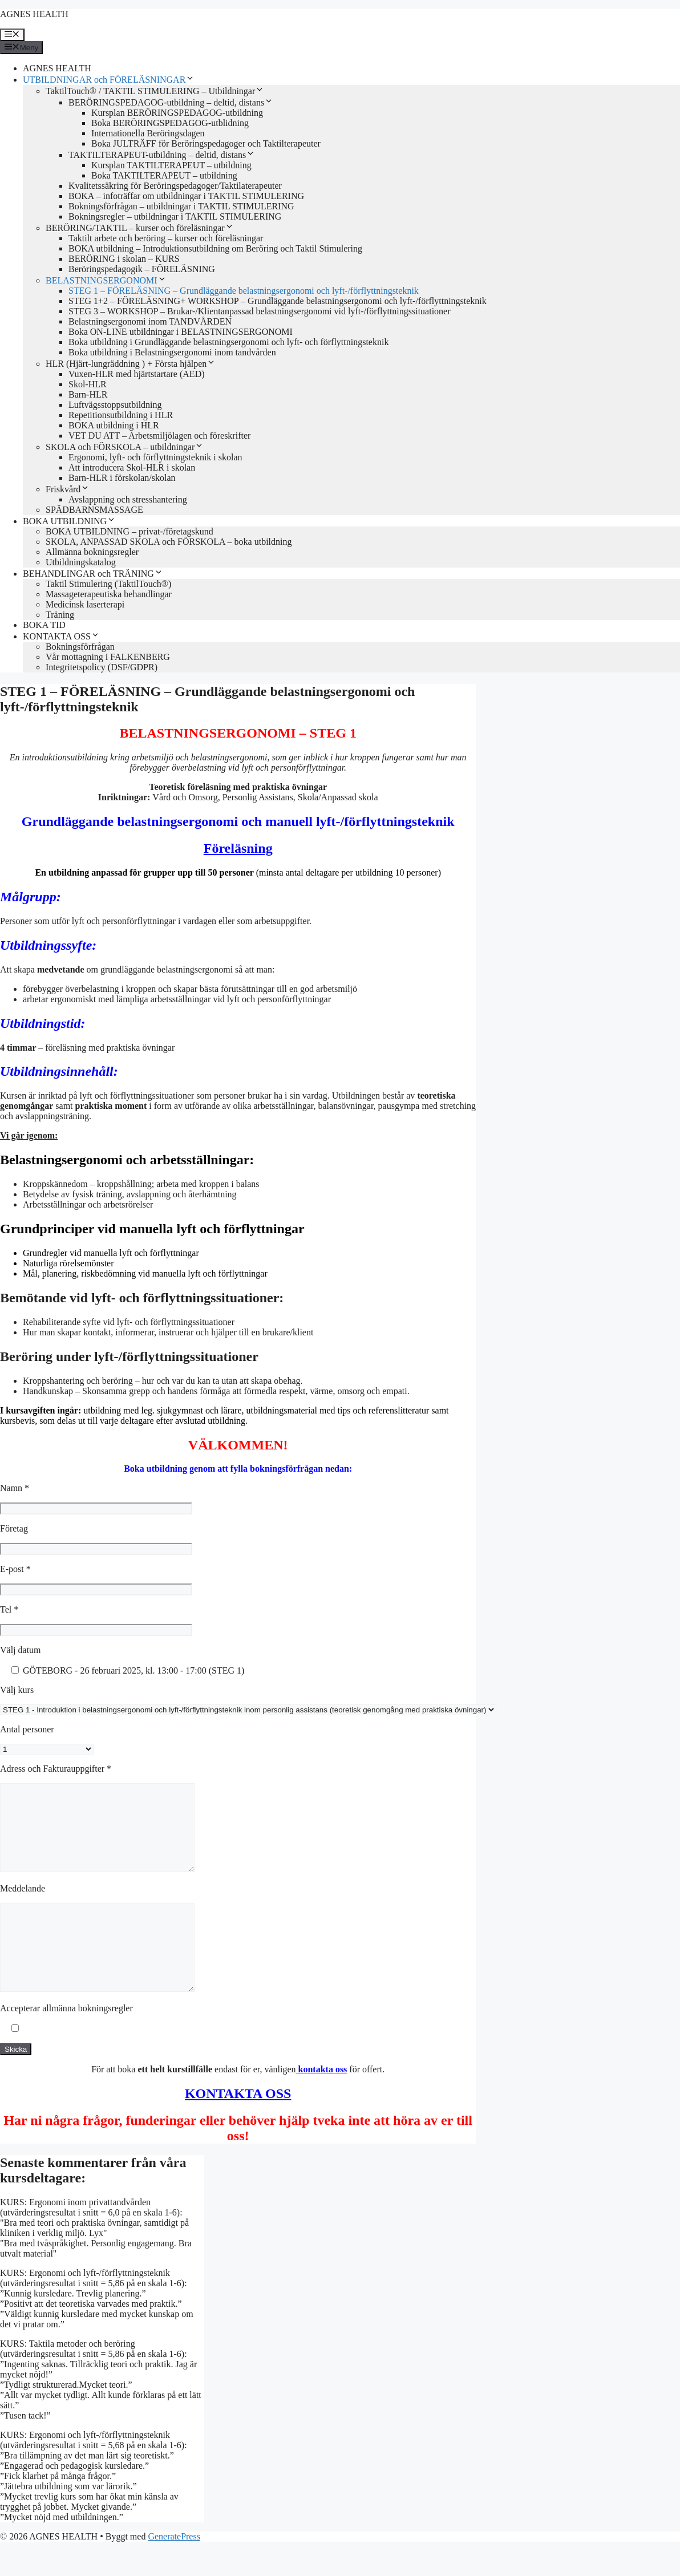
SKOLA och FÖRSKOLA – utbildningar (125, 447)
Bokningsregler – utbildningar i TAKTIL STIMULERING (174, 216)
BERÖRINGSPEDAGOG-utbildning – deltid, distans (170, 102)
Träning (60, 614)
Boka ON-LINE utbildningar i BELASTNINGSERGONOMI (180, 332)
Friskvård (68, 489)
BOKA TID (44, 625)
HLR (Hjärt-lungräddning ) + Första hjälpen (131, 363)
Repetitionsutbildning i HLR (120, 415)
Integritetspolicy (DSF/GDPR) (101, 667)
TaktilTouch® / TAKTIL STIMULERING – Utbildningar (155, 91)
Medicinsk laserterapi (85, 604)
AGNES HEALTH (34, 14)
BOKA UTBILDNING (69, 521)
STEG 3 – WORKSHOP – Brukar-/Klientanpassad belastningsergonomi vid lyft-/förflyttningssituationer (259, 311)
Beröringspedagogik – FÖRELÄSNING (141, 269)
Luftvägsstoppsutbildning (115, 405)
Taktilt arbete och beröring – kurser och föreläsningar (165, 238)
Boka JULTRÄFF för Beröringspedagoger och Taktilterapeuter (206, 143)
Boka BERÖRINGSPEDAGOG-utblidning (170, 123)
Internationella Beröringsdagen (148, 133)
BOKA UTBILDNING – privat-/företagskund (129, 531)
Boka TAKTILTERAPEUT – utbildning (164, 175)
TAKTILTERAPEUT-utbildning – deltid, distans (161, 155)
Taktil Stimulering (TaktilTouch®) (108, 584)
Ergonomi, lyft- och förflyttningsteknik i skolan (155, 457)
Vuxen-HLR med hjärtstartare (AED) (136, 374)
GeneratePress (174, 2570)
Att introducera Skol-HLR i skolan (131, 467)
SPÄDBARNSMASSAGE (94, 510)
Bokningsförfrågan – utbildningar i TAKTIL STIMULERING (181, 206)
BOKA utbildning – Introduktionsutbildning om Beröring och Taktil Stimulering (215, 248)
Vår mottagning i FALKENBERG (108, 657)
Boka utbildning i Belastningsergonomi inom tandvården (172, 352)
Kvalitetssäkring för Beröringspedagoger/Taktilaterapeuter (175, 186)
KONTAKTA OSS (61, 636)
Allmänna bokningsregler (92, 552)
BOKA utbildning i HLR (113, 425)
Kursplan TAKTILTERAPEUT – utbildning (171, 165)
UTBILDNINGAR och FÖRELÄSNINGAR (109, 79)
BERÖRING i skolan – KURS (124, 259)
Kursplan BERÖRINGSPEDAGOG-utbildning (177, 113)
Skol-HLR (87, 384)
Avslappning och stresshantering (127, 499)
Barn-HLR (87, 394)
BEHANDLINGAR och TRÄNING (93, 573)
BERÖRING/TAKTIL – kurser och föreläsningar (140, 228)
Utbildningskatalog (81, 562)
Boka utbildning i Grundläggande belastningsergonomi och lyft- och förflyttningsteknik (228, 342)
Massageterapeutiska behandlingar (109, 594)
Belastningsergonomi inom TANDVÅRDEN (150, 321)
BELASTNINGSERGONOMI (106, 280)
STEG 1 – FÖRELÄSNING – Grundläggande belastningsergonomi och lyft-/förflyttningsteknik (243, 290)
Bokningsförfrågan (80, 646)
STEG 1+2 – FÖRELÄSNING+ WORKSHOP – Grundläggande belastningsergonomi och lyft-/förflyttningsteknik (277, 301)
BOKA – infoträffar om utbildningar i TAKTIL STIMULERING (186, 196)
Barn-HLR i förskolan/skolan (122, 478)
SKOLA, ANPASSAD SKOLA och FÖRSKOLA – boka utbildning (169, 541)
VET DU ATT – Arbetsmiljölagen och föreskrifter (159, 435)
